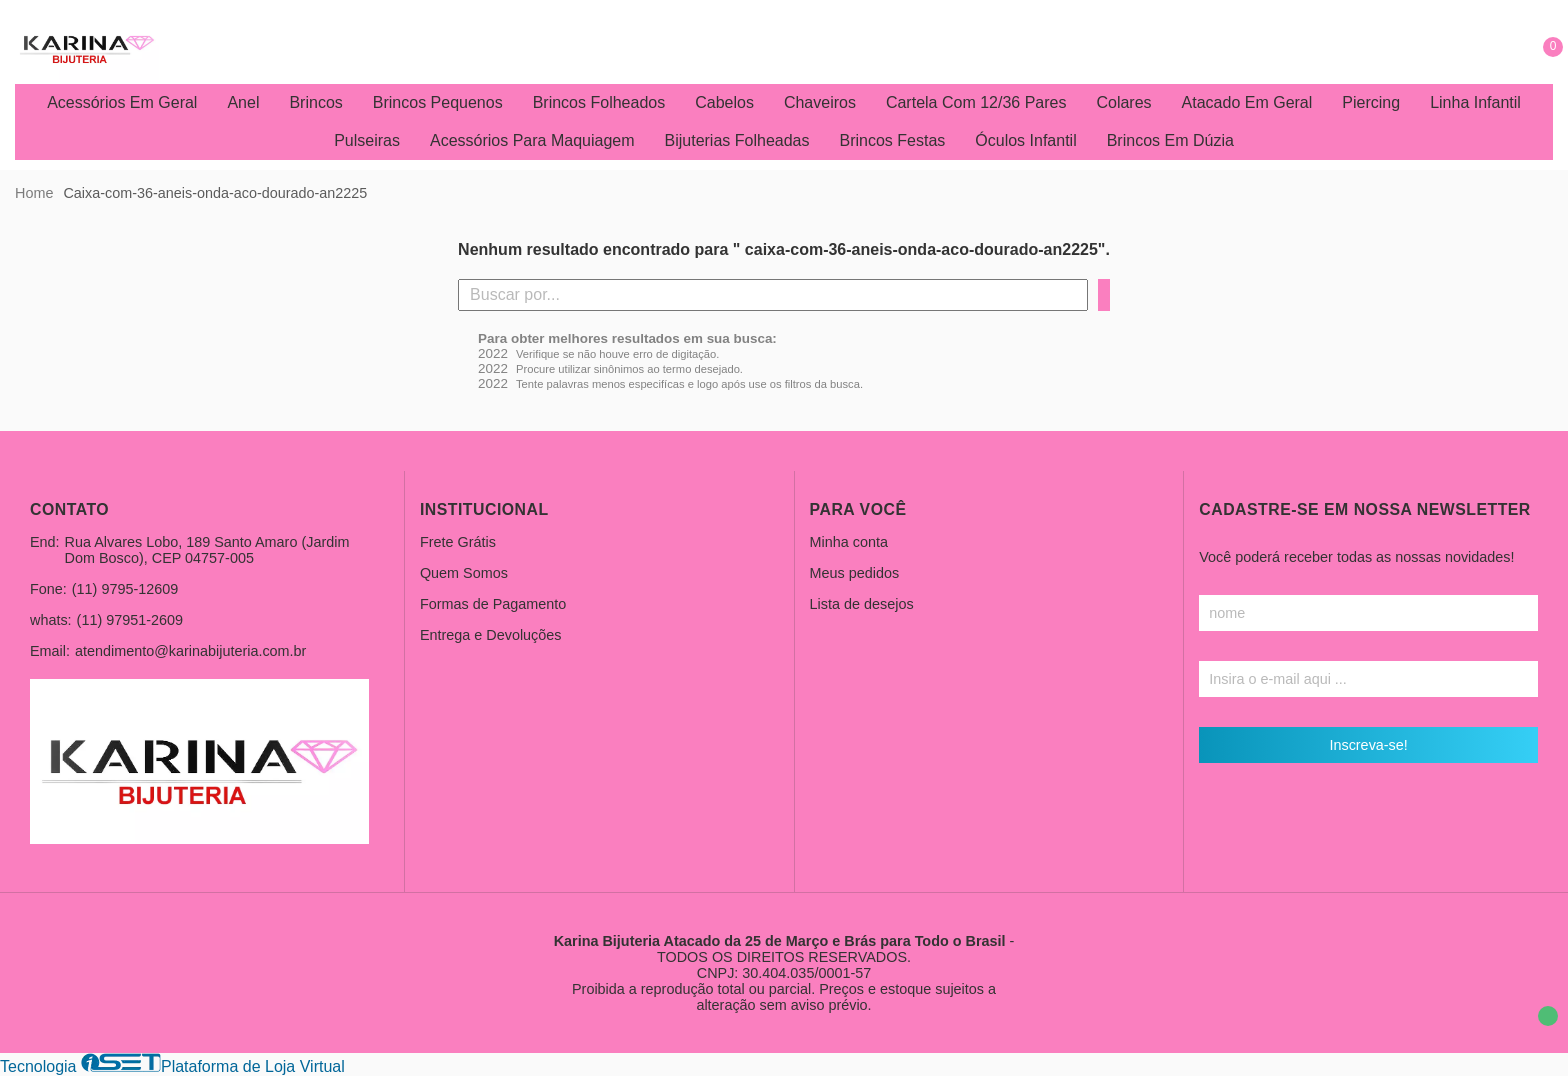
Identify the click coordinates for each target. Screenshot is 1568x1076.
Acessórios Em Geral (122, 102)
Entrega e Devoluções (491, 635)
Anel (243, 102)
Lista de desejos (862, 604)
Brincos (315, 102)
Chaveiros (820, 102)
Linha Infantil (1475, 102)
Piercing (1371, 102)
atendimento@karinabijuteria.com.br (190, 651)
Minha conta (849, 542)
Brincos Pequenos (438, 102)
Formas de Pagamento (493, 604)
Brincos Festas (892, 140)
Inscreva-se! (1368, 745)
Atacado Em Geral (1247, 102)
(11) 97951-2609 (130, 620)
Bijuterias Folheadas (737, 140)
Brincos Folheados (599, 102)
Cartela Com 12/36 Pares (976, 102)
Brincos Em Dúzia (1170, 140)
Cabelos (724, 102)
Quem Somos (464, 573)
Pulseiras (367, 140)
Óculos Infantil (1025, 140)
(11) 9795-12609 (125, 589)
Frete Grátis (458, 542)
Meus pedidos (855, 573)
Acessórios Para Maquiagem (532, 140)
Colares (1123, 102)
